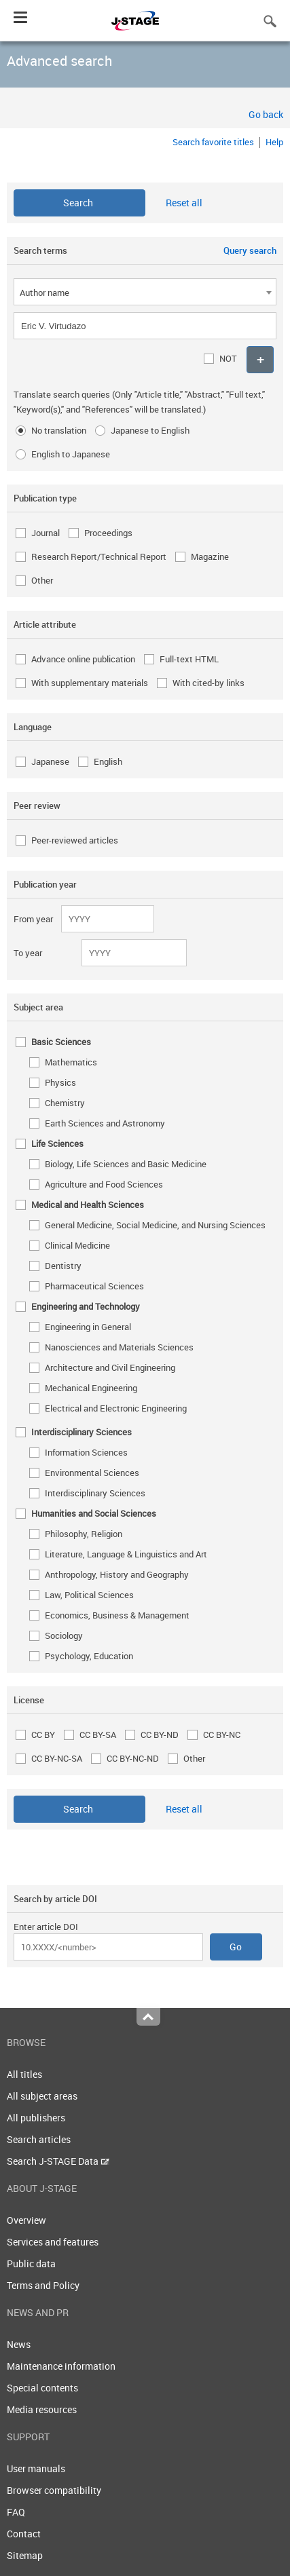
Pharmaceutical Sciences (94, 1286)
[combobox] (145, 291)
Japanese (50, 761)
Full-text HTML (189, 659)
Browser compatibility (54, 2490)
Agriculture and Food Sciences (104, 1184)
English (108, 761)
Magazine (210, 556)
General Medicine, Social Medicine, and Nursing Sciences (155, 1225)
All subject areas (42, 2095)
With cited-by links (208, 683)
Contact (24, 2533)
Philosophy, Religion (83, 1534)
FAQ (16, 2511)
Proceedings (108, 533)
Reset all (184, 202)
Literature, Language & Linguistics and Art (126, 1554)
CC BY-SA (97, 1734)
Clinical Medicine (77, 1245)
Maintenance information (61, 2366)
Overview (26, 2220)
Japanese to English (150, 430)
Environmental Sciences (92, 1472)
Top (148, 2017)
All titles (24, 2074)
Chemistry (65, 1103)
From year (33, 919)
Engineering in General (88, 1327)
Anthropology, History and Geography (117, 1574)
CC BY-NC (221, 1734)
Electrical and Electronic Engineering (116, 1408)
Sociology (64, 1635)
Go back (266, 114)
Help (274, 142)
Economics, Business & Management (117, 1615)
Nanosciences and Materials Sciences (119, 1347)
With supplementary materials (89, 683)
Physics (60, 1082)
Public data (31, 2263)
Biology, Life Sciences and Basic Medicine (125, 1164)
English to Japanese (70, 454)
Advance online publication (83, 659)
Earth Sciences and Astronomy (105, 1123)
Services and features (52, 2241)
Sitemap (25, 2555)
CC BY (43, 1734)
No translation (58, 430)
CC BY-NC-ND (133, 1758)
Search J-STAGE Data (58, 2161)
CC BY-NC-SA (56, 1758)
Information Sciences (86, 1452)
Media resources (42, 2409)
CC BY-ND (160, 1734)
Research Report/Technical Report (98, 556)
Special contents (42, 2387)
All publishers (36, 2117)
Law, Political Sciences (89, 1595)
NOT (228, 358)
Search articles (39, 2139)
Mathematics (71, 1062)
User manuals (36, 2468)
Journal (45, 533)
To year (28, 953)
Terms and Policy (43, 2285)
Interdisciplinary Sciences (95, 1493)
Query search (249, 250)
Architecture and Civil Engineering (110, 1367)
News (19, 2344)
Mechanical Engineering (91, 1388)
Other (42, 580)
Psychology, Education (89, 1656)
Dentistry (63, 1265)
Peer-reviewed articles (74, 840)
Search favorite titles (213, 142)
